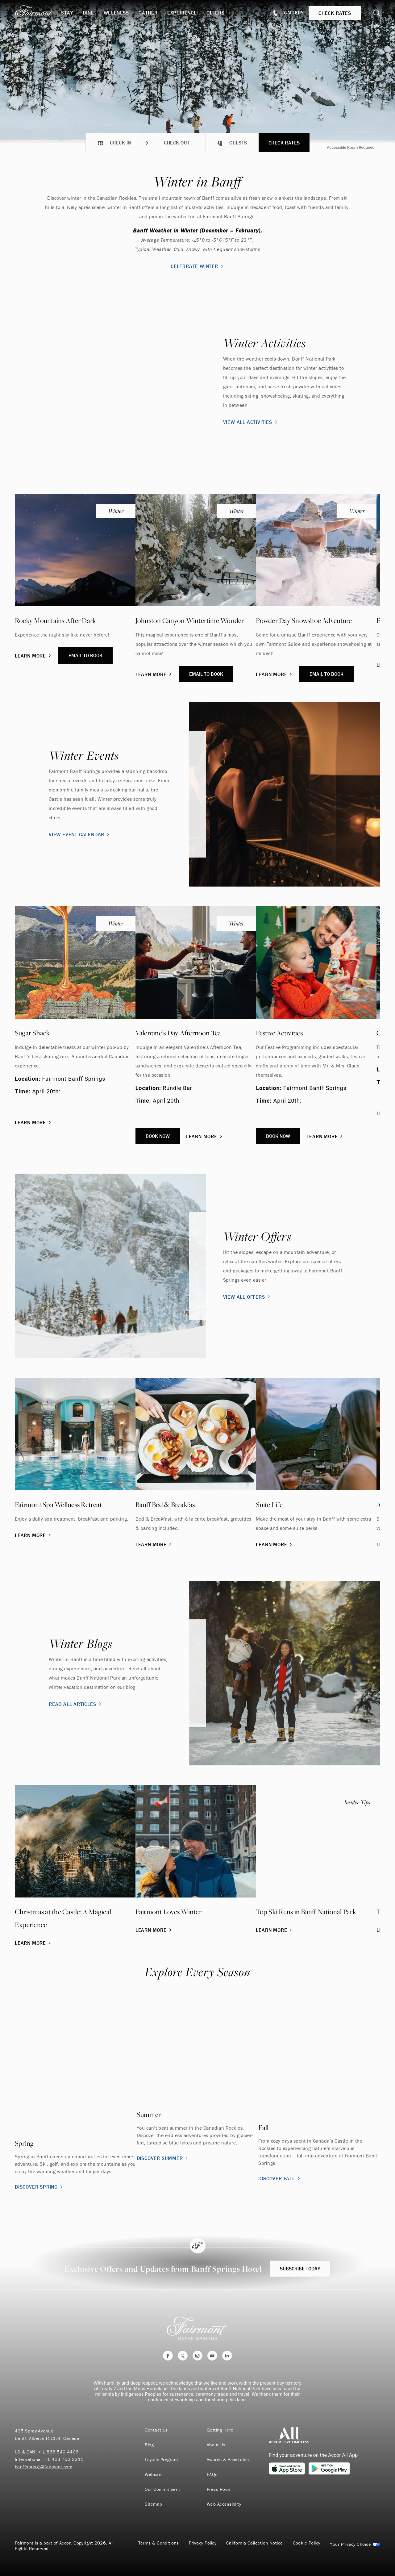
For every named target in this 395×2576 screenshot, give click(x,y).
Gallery (294, 12)
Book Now (158, 1136)
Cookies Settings (355, 2544)
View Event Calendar (79, 834)
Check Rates (284, 143)
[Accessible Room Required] (319, 147)
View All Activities (250, 422)
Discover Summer (163, 2158)
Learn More (33, 656)
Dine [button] (88, 13)
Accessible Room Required (351, 147)
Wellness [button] (116, 13)
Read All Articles (75, 1704)
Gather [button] (148, 13)
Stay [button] (67, 13)
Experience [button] (182, 13)
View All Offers (247, 1297)
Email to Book (85, 655)
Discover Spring (39, 2187)
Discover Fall (279, 2178)
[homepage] (38, 12)
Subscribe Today (300, 2268)
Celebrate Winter (197, 266)
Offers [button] (215, 13)
